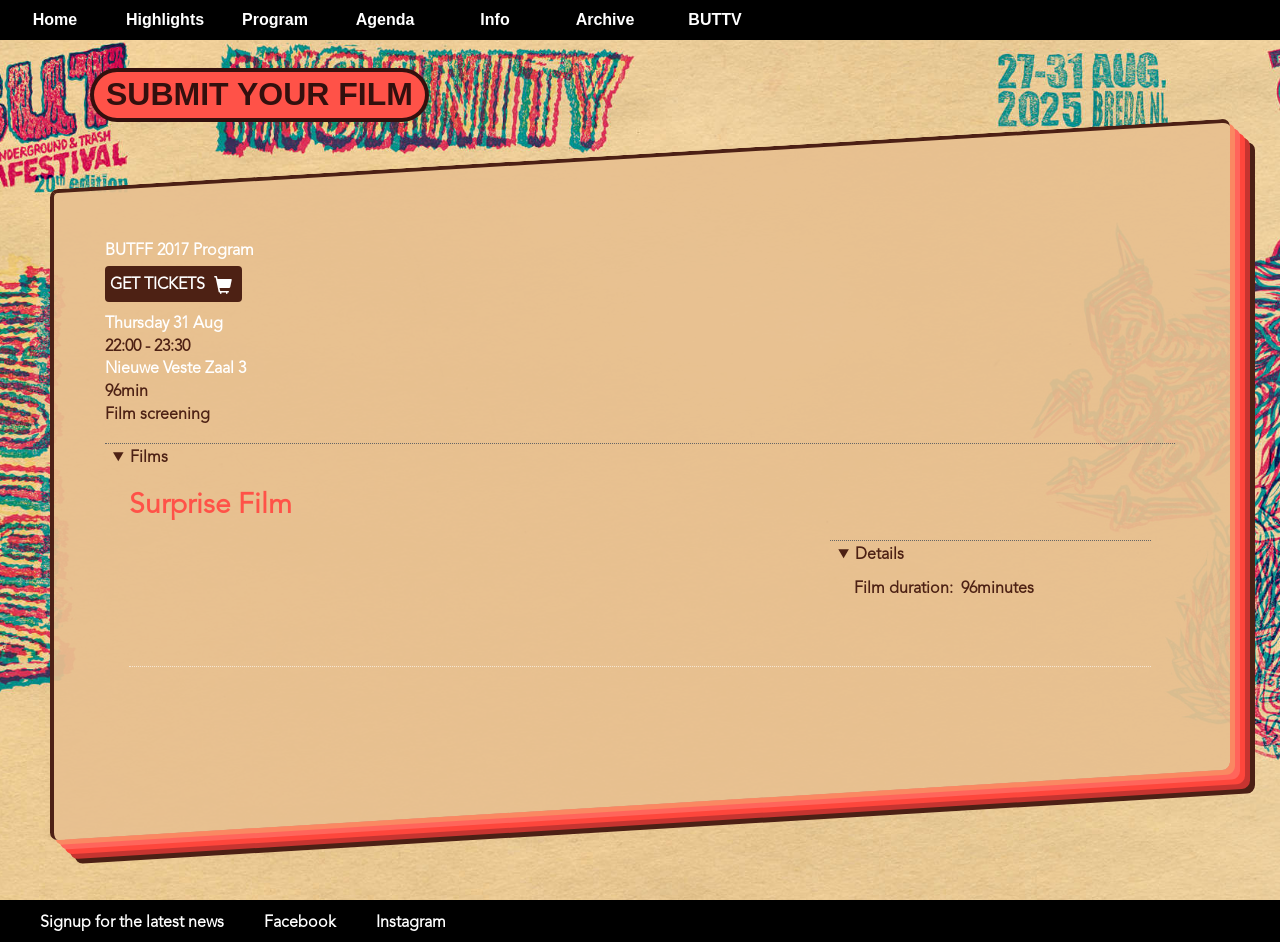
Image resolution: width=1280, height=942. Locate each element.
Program (275, 19)
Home (55, 19)
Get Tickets (173, 285)
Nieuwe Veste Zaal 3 (175, 369)
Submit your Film (259, 94)
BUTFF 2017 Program (179, 251)
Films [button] (149, 458)
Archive (605, 19)
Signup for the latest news (132, 923)
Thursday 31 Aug (164, 324)
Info (494, 19)
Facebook (300, 923)
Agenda (385, 19)
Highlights (165, 19)
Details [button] (879, 555)
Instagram (411, 923)
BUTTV (714, 19)
